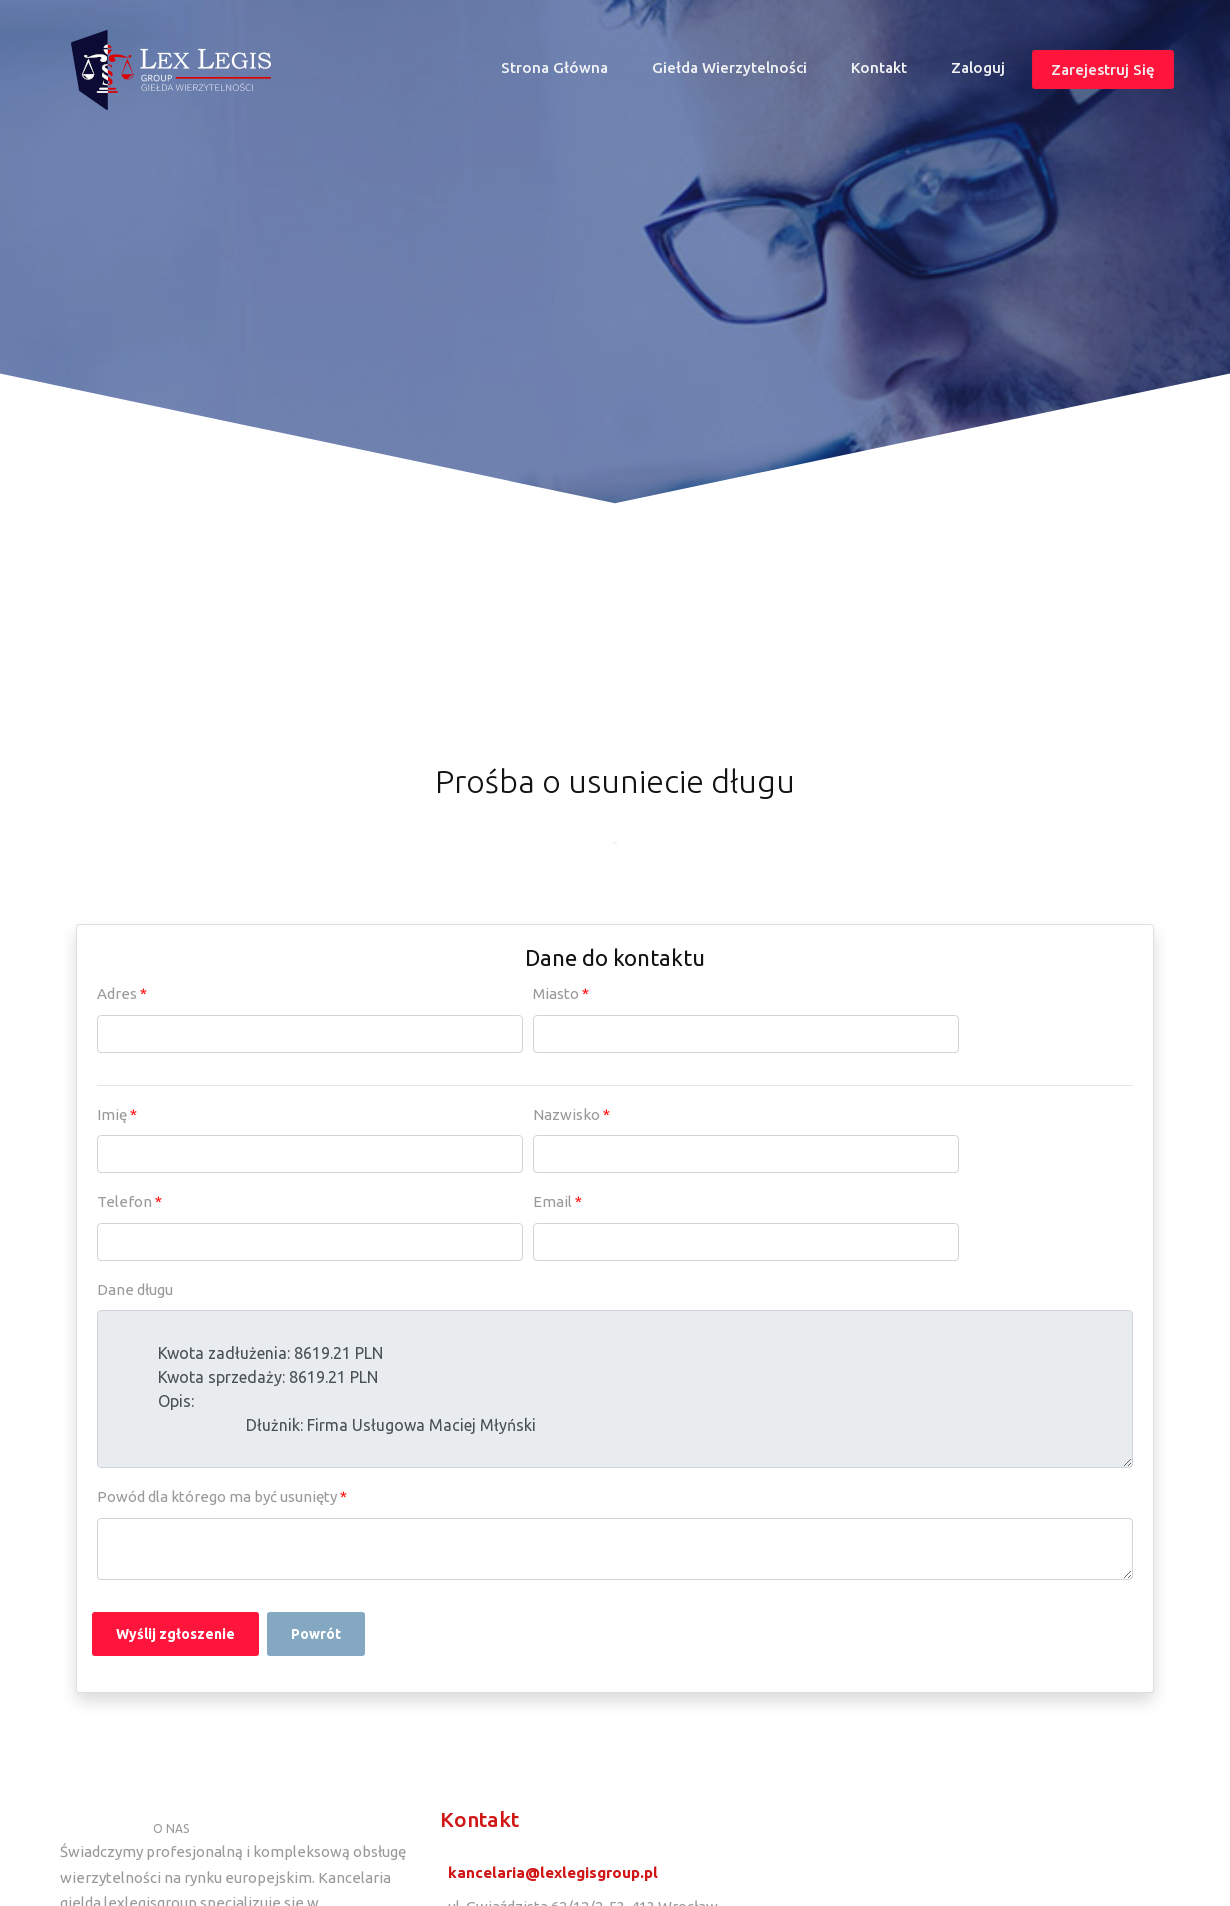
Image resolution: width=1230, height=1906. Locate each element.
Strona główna (563, 72)
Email (557, 1201)
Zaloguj (978, 67)
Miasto (561, 993)
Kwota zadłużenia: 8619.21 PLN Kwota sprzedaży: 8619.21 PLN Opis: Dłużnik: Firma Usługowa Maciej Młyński (615, 1389)
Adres (122, 993)
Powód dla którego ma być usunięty (222, 1496)
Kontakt (879, 67)
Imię (117, 1114)
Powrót (316, 1634)
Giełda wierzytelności (729, 67)
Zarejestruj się (1103, 69)
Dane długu (135, 1289)
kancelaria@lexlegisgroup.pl (553, 1872)
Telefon (129, 1201)
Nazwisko (571, 1114)
